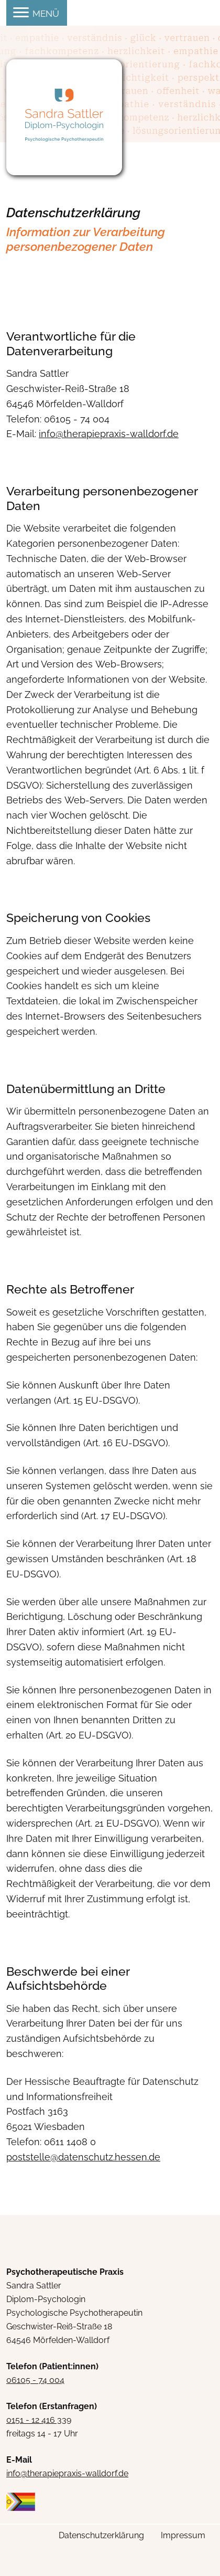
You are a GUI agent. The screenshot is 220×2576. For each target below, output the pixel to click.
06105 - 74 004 (35, 2380)
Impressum (183, 2535)
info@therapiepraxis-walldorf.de (67, 2473)
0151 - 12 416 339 (38, 2420)
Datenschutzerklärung (101, 2535)
